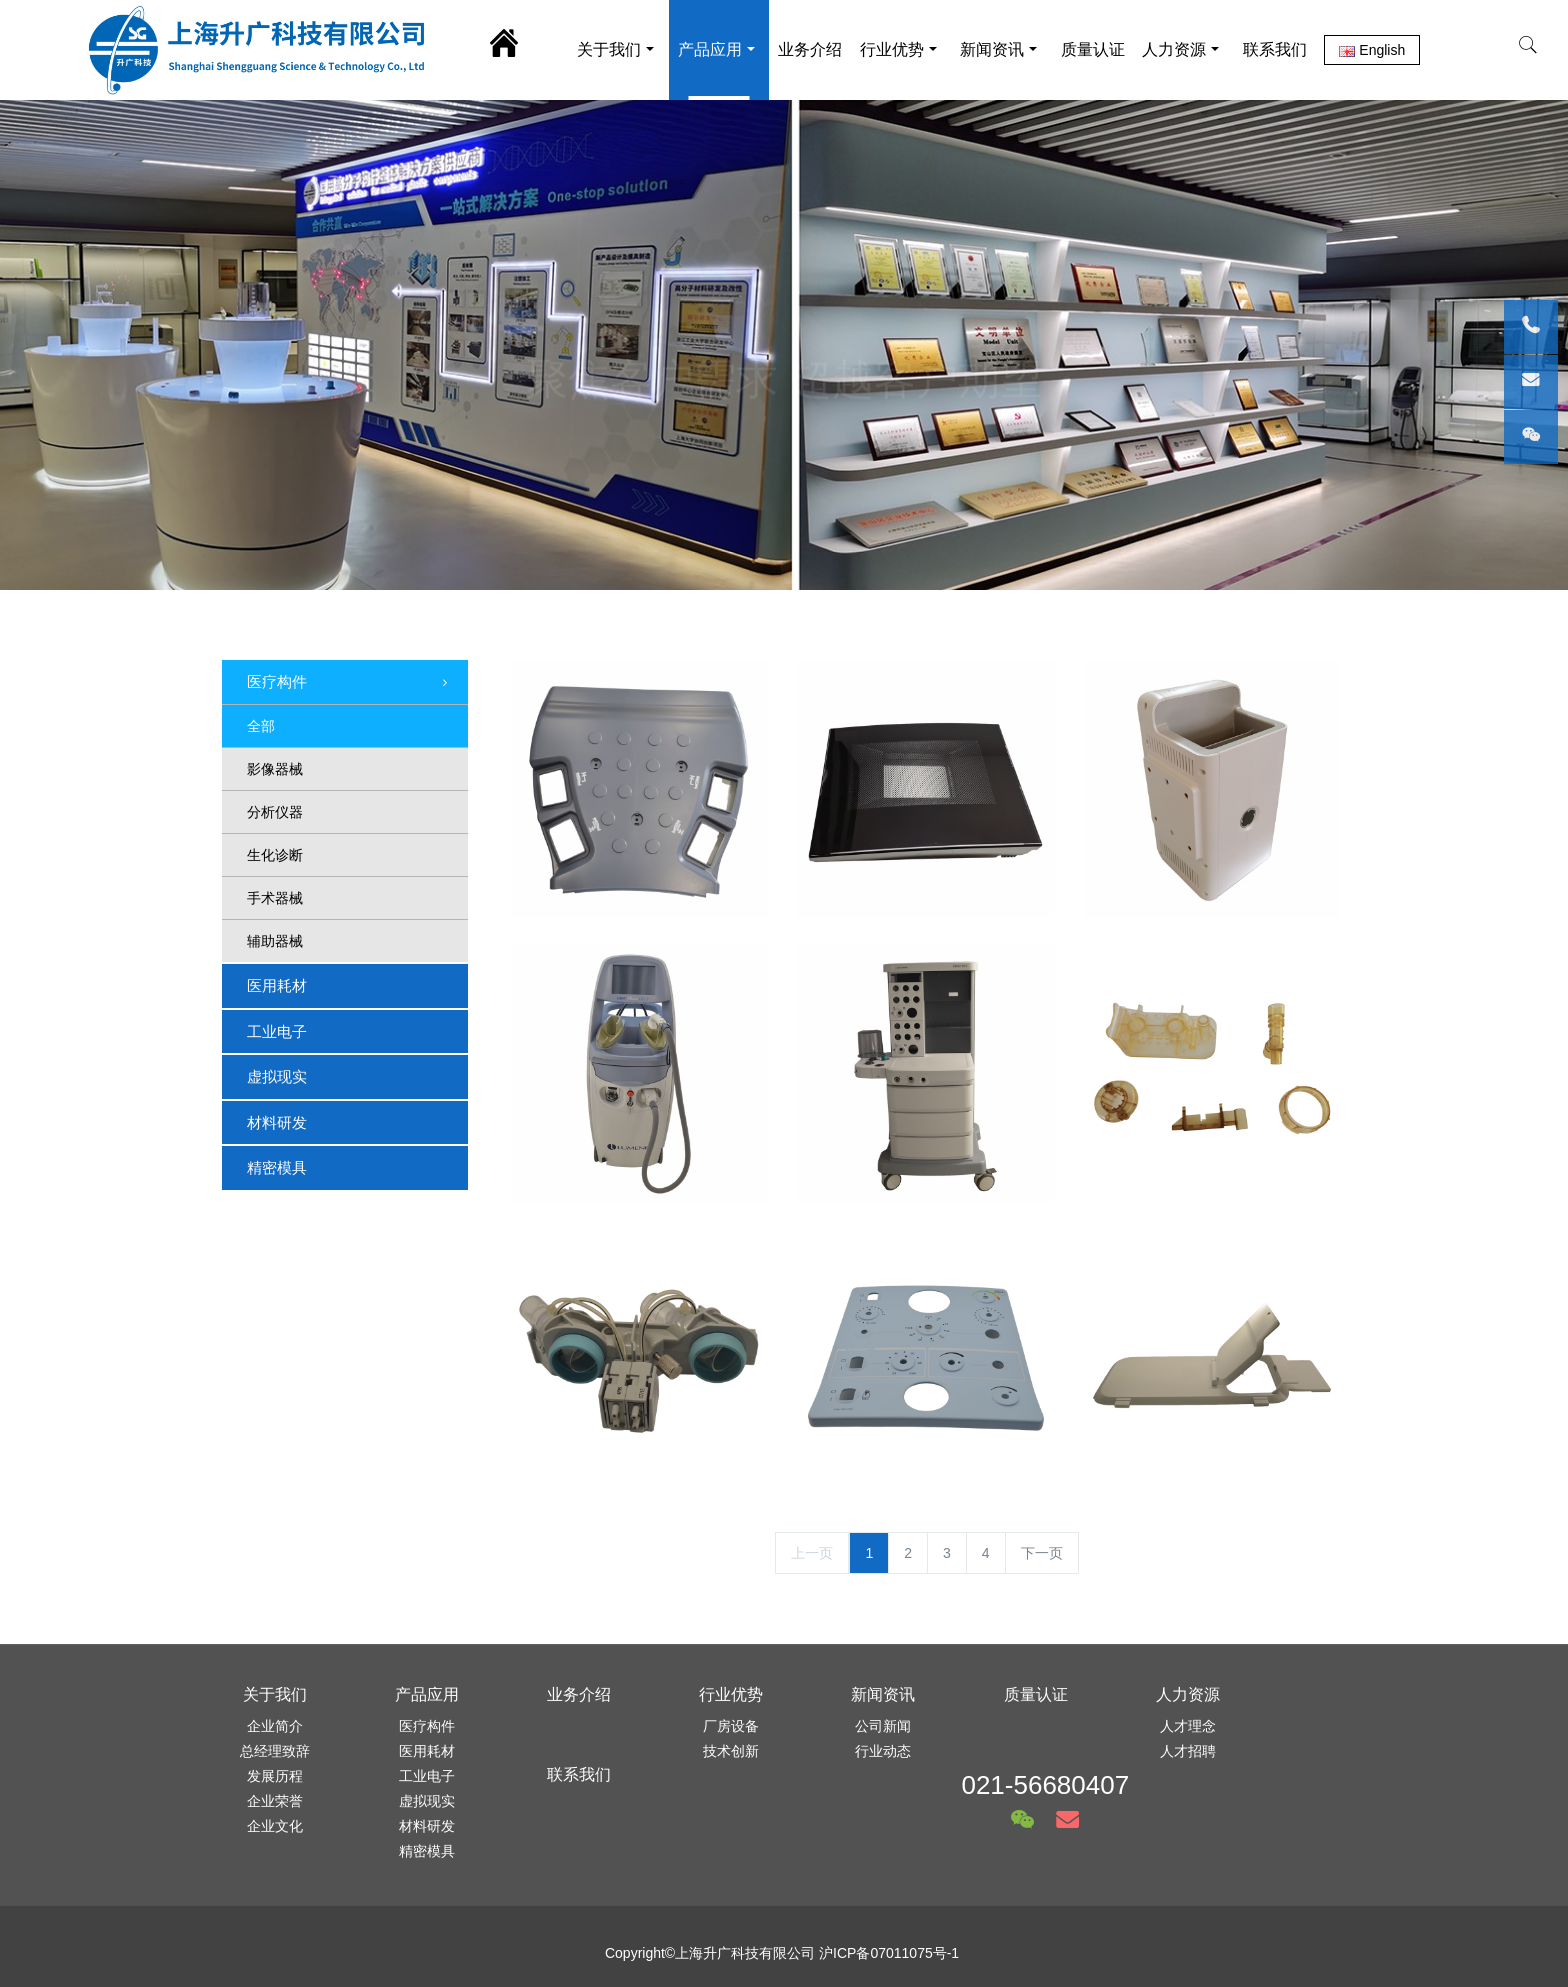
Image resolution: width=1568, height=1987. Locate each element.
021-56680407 (1045, 1785)
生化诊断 (275, 855)
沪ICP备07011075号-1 (889, 1953)
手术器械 (275, 898)
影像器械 (275, 769)
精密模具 (277, 1167)
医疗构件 (349, 683)
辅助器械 (275, 941)
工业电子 (277, 1031)
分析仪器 (275, 812)
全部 (261, 726)
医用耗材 (277, 985)
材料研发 (277, 1122)
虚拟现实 (277, 1076)
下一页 (1042, 1553)
